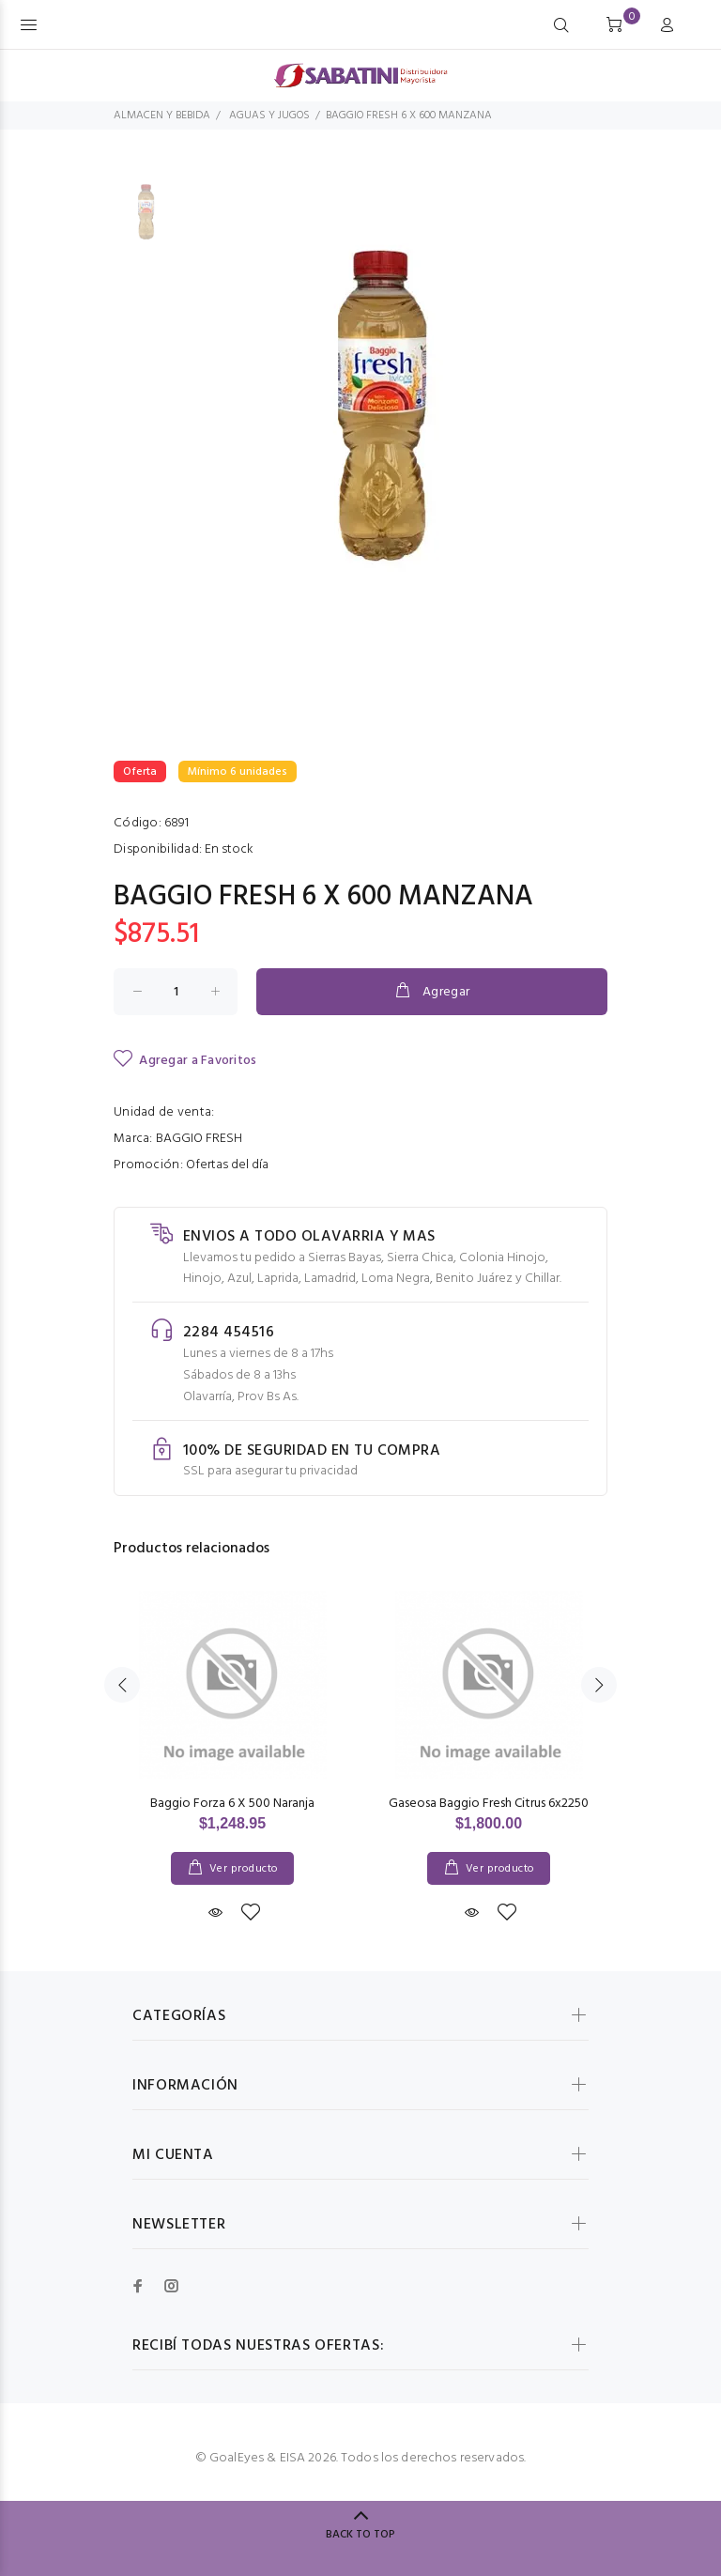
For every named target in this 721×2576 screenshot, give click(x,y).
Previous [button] (122, 1685)
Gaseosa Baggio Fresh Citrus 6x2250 (489, 1803)
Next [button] (599, 1685)
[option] (148, 222)
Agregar (431, 991)
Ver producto (244, 1868)
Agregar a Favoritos (185, 1060)
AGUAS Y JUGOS (269, 115)
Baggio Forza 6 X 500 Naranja (232, 1803)
